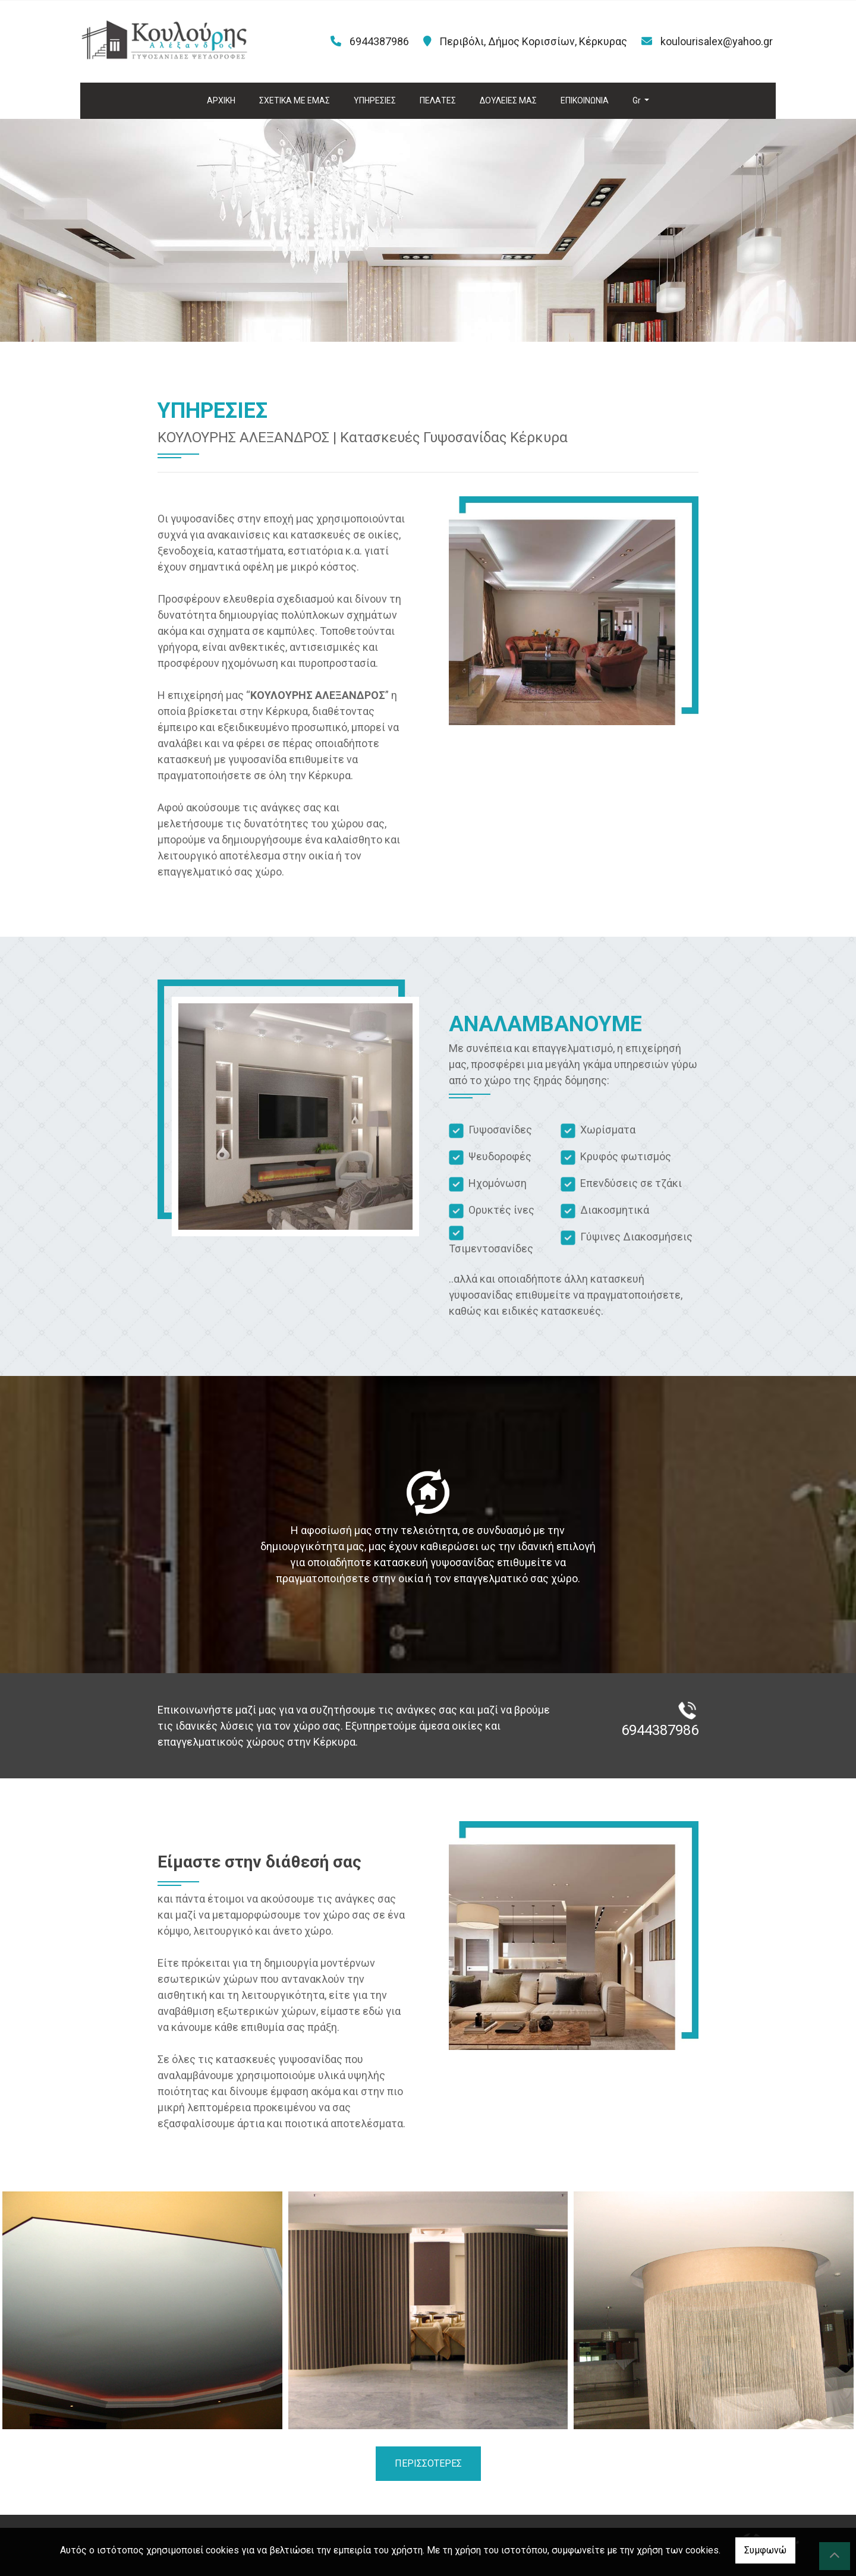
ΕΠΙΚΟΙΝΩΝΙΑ (585, 100)
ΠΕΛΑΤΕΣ (438, 100)
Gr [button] (637, 100)
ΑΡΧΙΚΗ (221, 100)
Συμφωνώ (765, 2550)
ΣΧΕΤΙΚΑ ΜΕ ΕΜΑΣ (294, 100)
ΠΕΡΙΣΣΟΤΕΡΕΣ (428, 2463)
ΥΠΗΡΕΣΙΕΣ (375, 100)
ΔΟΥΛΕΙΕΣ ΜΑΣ (508, 100)
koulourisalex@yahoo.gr (716, 41)
